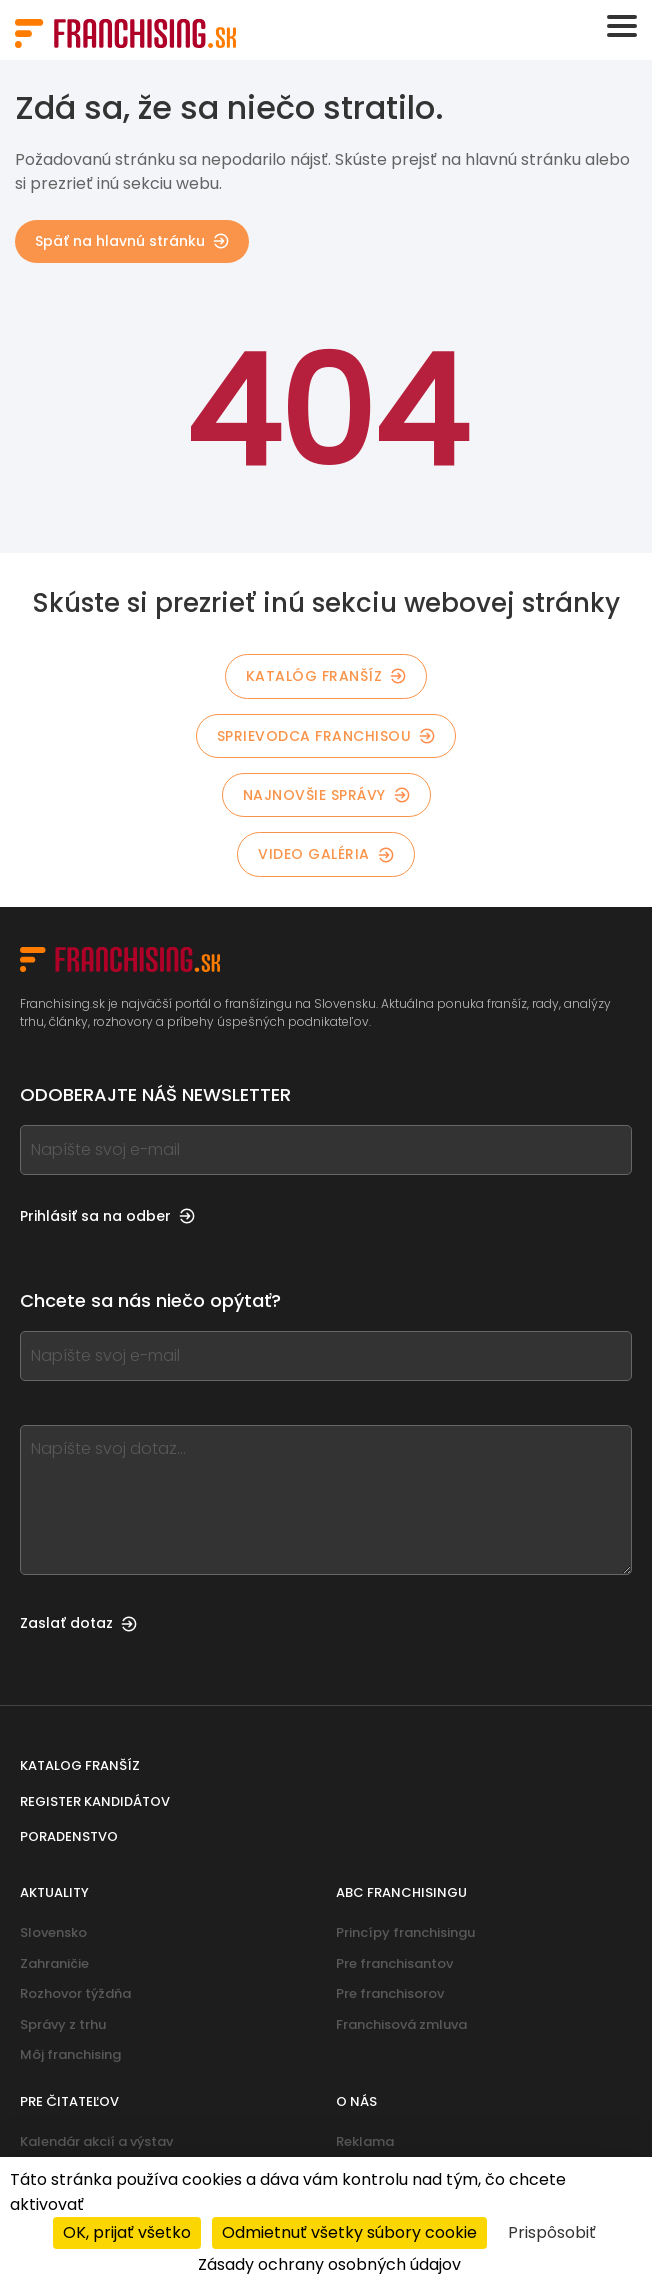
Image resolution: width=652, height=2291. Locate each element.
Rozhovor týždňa (75, 1993)
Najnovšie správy (326, 795)
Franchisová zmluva (401, 2024)
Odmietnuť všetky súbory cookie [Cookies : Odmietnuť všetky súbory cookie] (349, 2232)
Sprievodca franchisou (326, 736)
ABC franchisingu (401, 1892)
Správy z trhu (63, 2024)
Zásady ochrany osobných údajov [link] (329, 2264)
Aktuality (54, 1892)
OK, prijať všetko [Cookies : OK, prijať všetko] (127, 2232)
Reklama (365, 2141)
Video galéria (326, 854)
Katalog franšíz (80, 1765)
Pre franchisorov (390, 1993)
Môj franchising (70, 2054)
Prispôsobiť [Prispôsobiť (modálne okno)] (552, 2232)
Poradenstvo (69, 1836)
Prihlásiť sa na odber (107, 1216)
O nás (356, 2101)
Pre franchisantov (394, 1963)
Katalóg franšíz (326, 676)
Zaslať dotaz (78, 1623)
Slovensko (53, 1932)
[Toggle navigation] (622, 26)
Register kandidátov (95, 1801)
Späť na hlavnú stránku (132, 241)
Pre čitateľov (69, 2101)
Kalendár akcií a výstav (96, 2141)
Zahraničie (54, 1963)
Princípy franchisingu (405, 1932)
